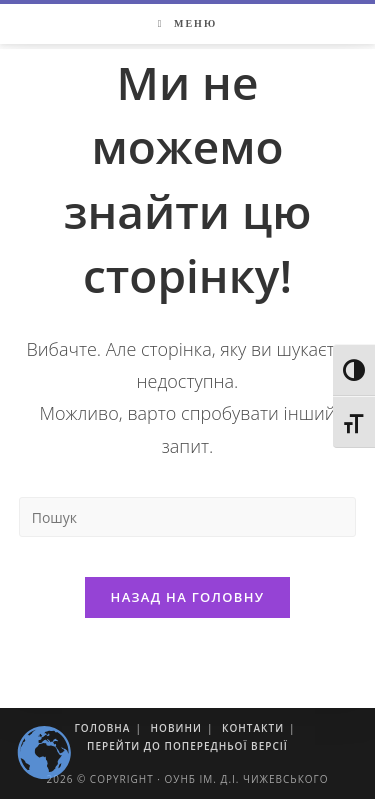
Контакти (253, 728)
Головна (102, 728)
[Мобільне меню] (187, 24)
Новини (176, 728)
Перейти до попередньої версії (187, 746)
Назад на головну (188, 597)
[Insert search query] (188, 517)
